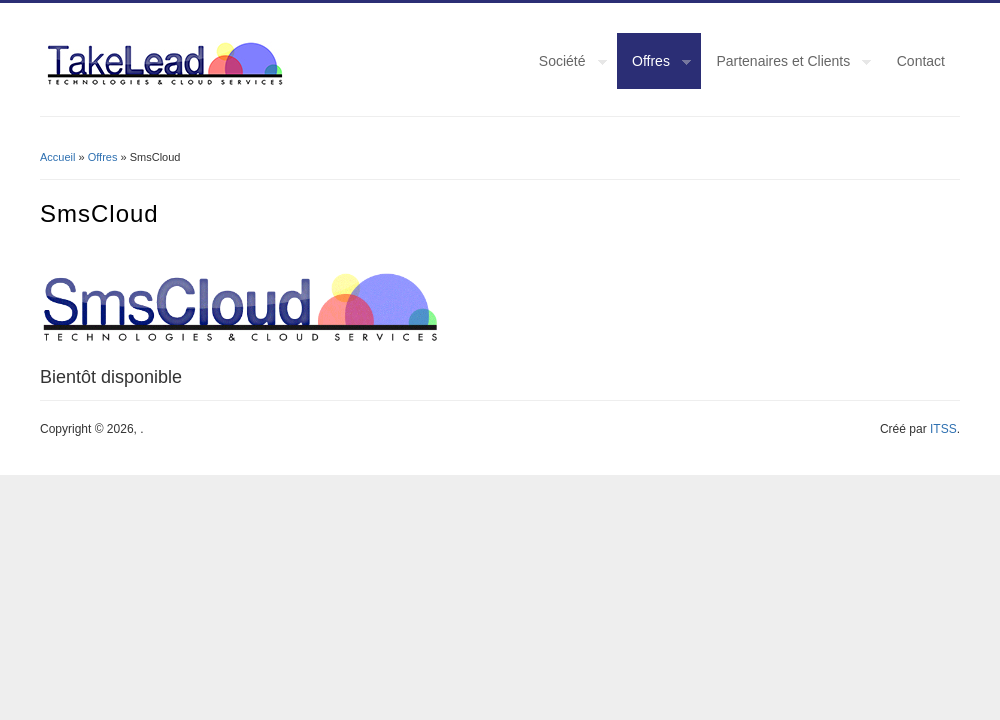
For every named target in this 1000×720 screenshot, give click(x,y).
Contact (921, 61)
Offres (654, 64)
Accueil (57, 157)
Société (565, 64)
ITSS (943, 429)
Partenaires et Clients (786, 64)
